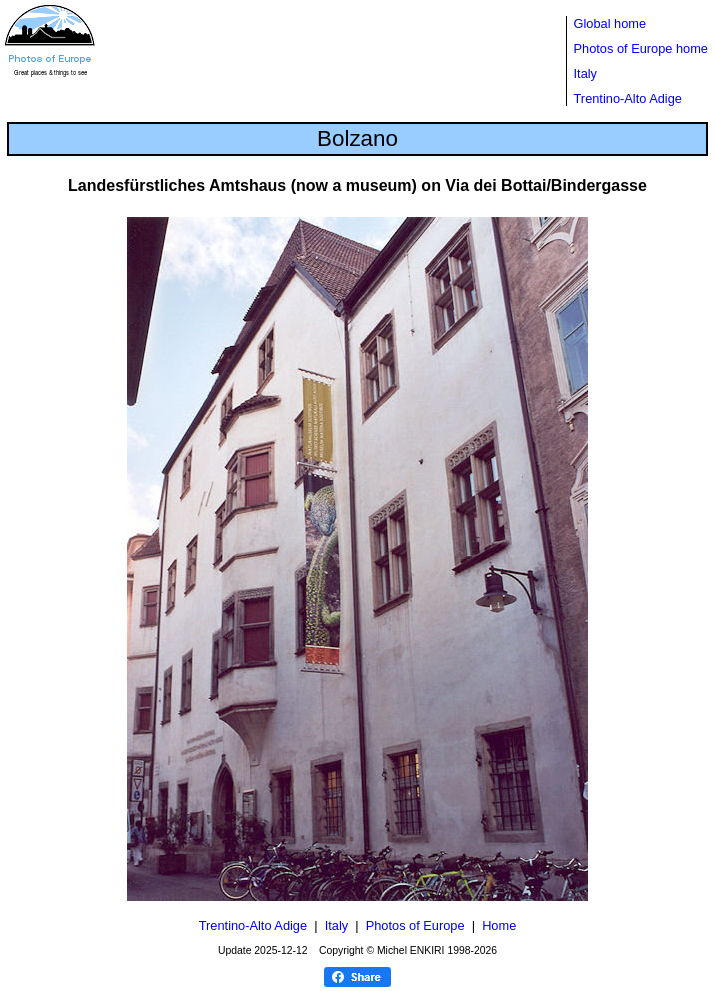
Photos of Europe (415, 925)
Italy (585, 73)
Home (499, 925)
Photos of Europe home (641, 48)
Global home (610, 23)
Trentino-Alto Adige (628, 98)
